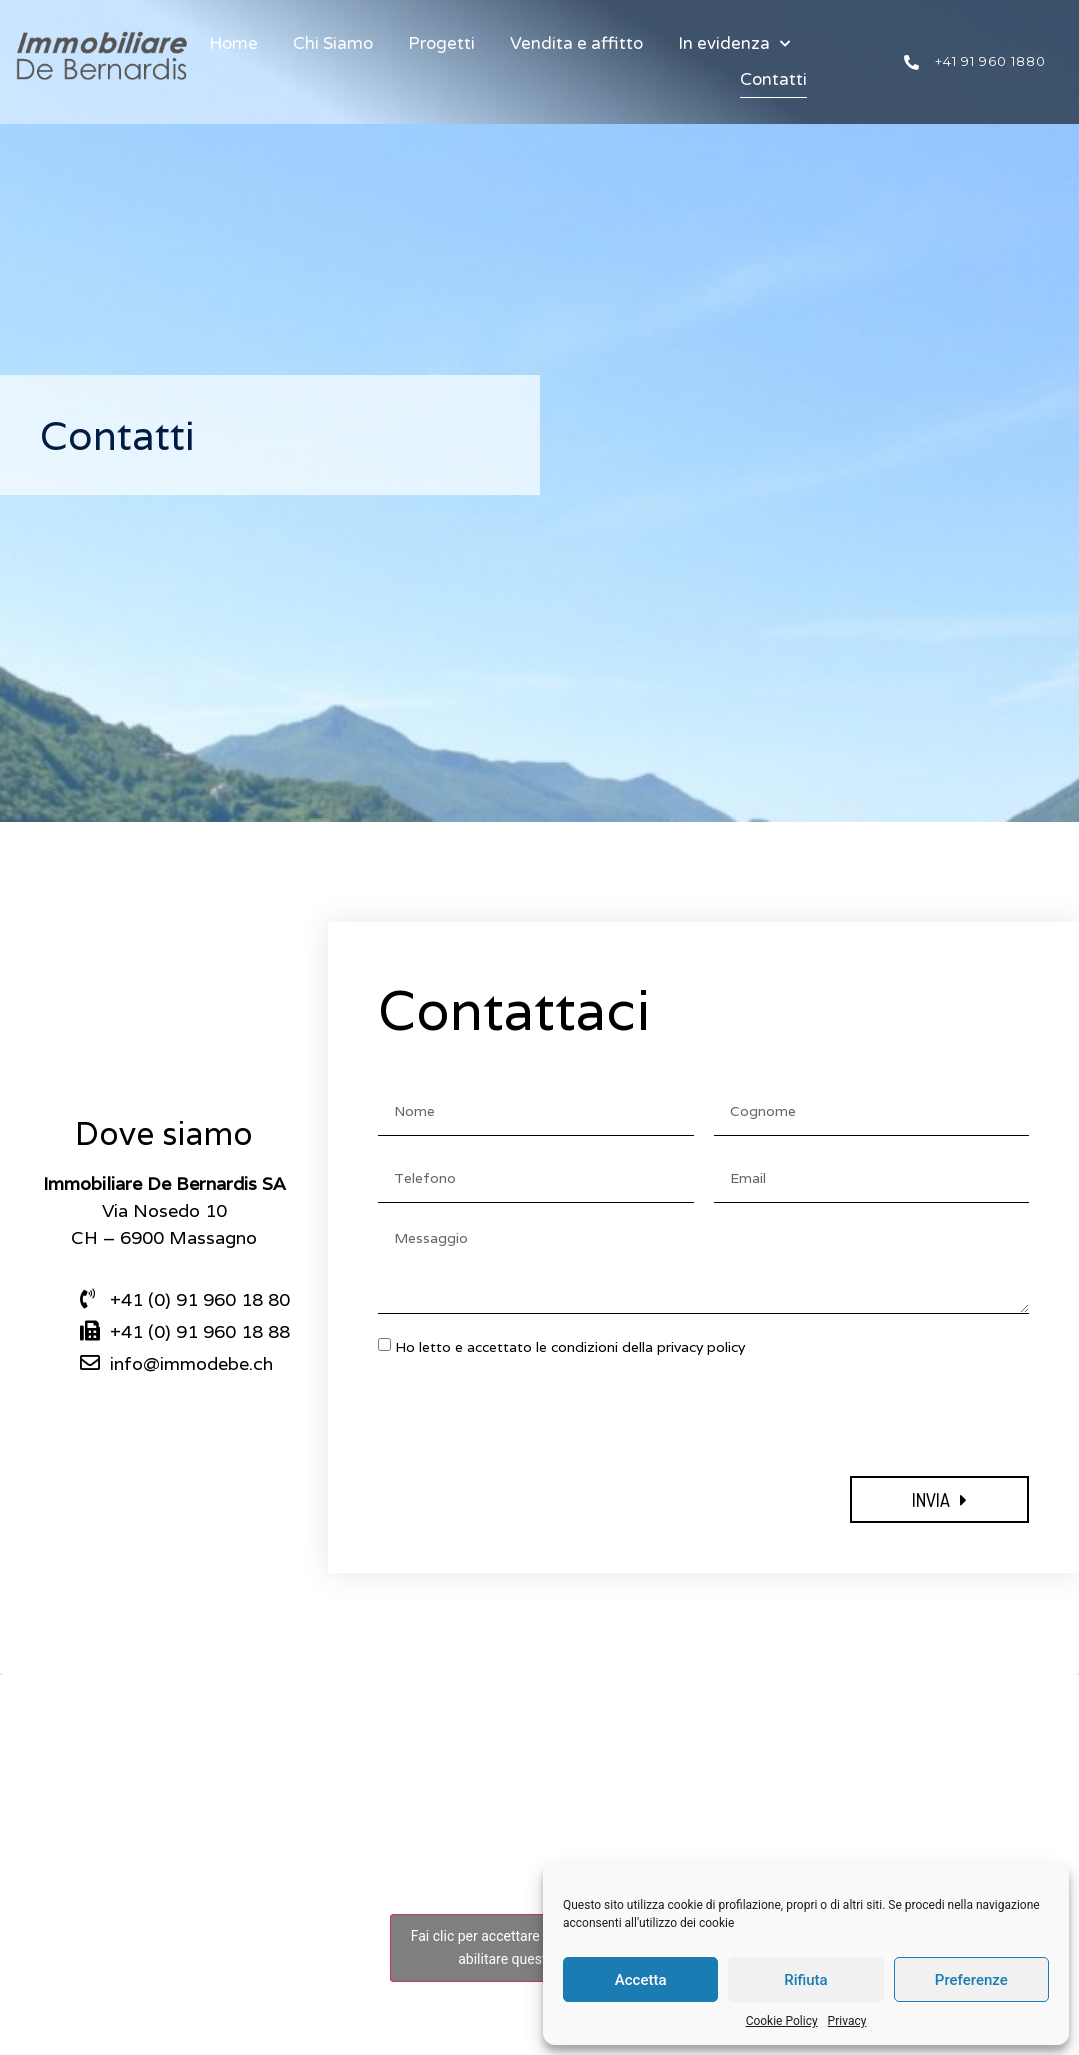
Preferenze (971, 1980)
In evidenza (734, 44)
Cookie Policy (782, 2021)
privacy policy (701, 1347)
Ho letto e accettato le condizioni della (570, 1347)
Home (233, 43)
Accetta (641, 1980)
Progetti (441, 43)
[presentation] (530, 1417)
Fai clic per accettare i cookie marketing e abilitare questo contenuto (539, 1947)
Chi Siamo (333, 43)
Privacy (847, 2021)
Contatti (773, 79)
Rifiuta (805, 1980)
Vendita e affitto (576, 43)
